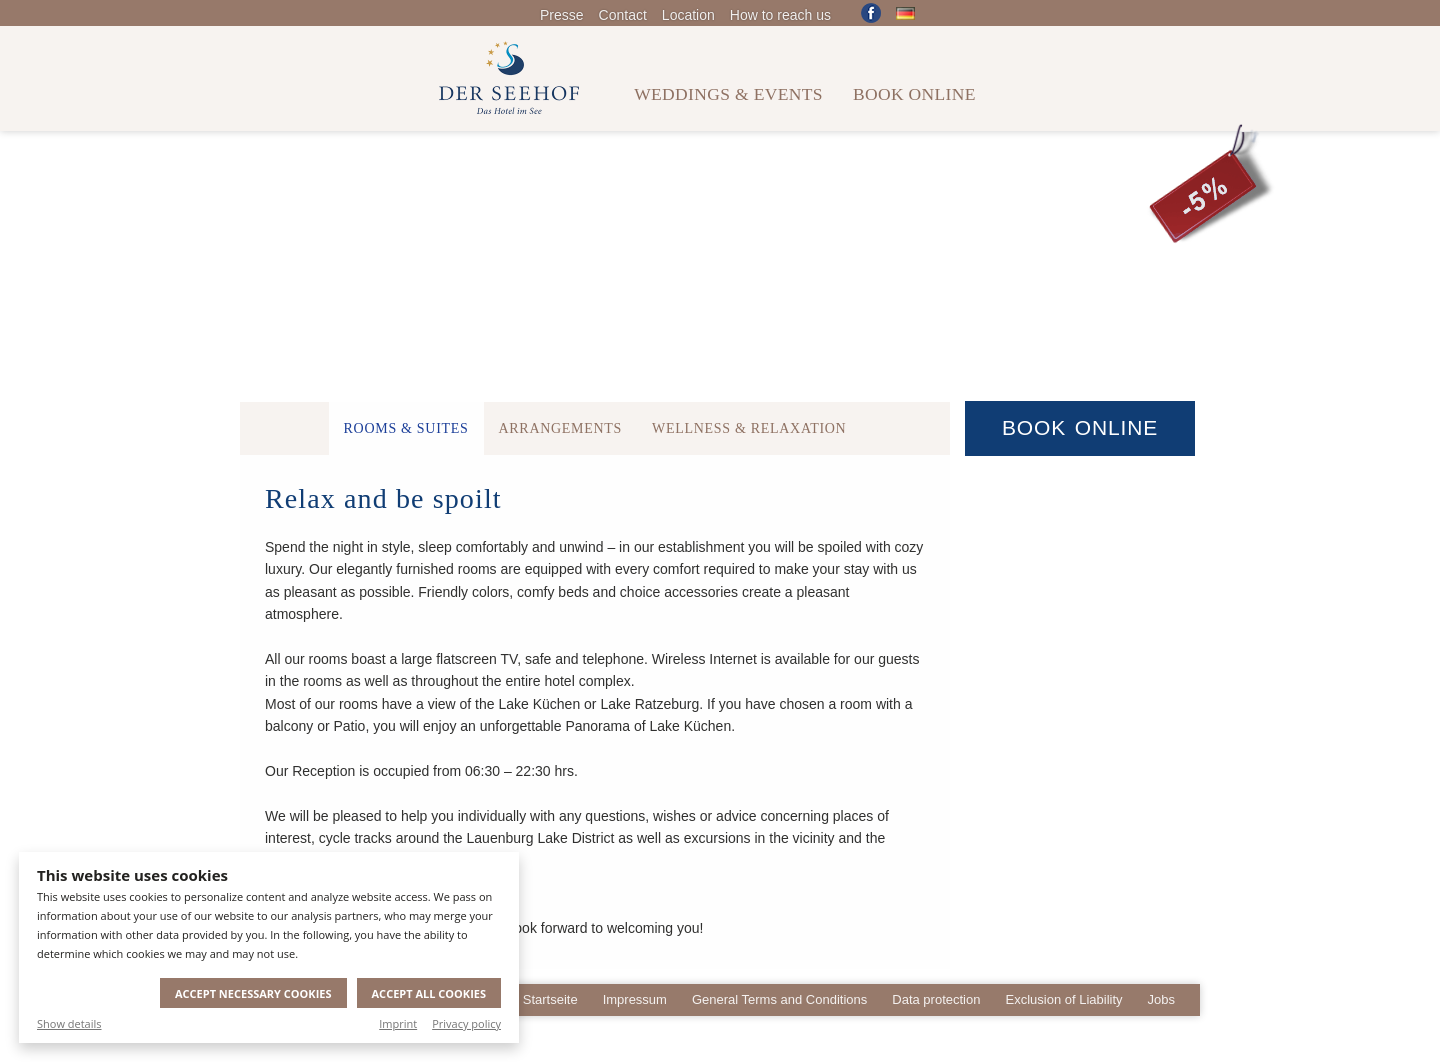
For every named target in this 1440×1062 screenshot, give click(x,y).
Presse (562, 15)
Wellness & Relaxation (749, 428)
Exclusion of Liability (1063, 999)
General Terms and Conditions (779, 999)
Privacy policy (466, 1023)
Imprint (398, 1023)
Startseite (550, 999)
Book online (914, 94)
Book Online (1080, 427)
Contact (623, 15)
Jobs (1161, 999)
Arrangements (561, 428)
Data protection (936, 999)
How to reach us (780, 15)
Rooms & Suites (406, 428)
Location (688, 15)
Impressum (635, 999)
